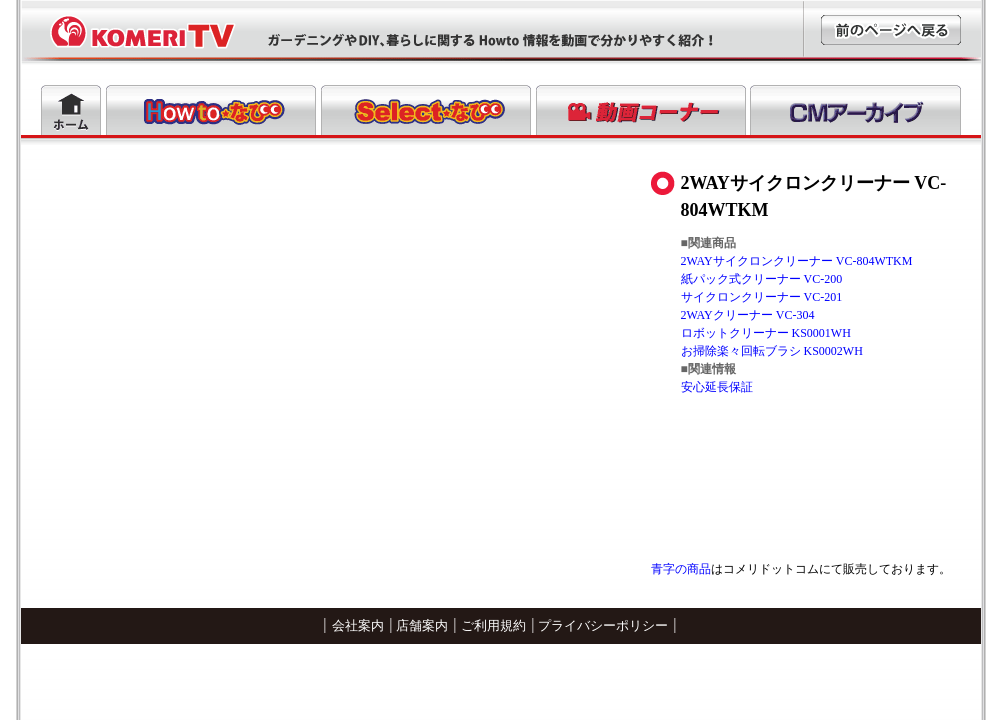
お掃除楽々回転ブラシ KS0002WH (772, 351)
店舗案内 (422, 625)
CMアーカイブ (855, 110)
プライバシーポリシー (603, 625)
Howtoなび (211, 110)
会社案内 (358, 625)
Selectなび (426, 110)
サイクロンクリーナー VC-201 (762, 297)
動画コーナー (641, 110)
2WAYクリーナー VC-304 (748, 315)
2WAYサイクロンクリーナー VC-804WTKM (797, 261)
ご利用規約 (493, 625)
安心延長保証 (717, 387)
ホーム (71, 110)
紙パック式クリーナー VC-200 (762, 279)
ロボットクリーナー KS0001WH (766, 333)
